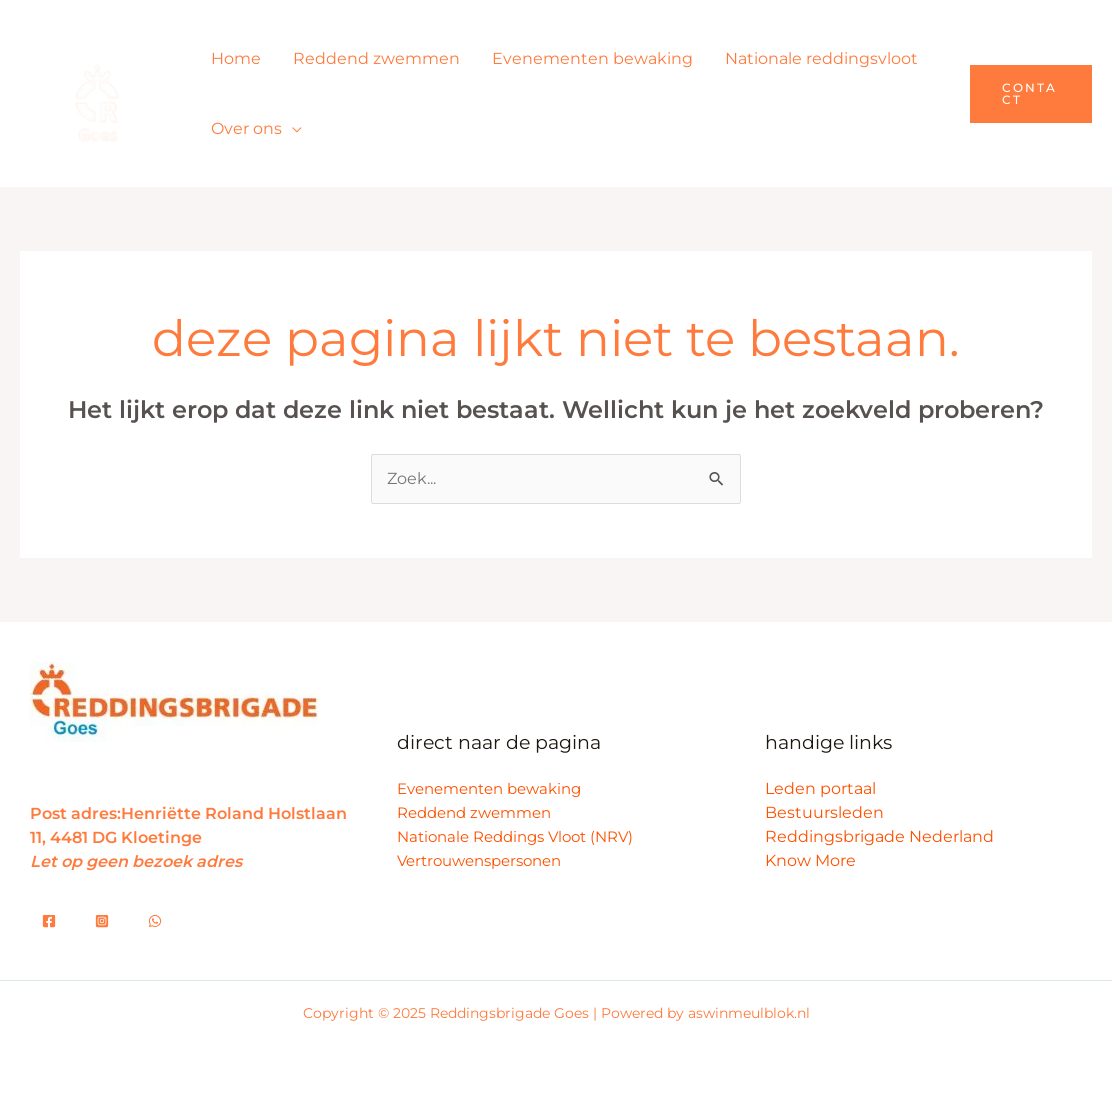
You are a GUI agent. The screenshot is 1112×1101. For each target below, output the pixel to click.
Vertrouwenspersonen (479, 860)
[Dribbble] (155, 921)
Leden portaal (820, 788)
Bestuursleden (824, 812)
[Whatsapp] (102, 921)
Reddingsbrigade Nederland (879, 836)
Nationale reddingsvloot (821, 58)
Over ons (246, 128)
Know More (810, 860)
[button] (1031, 94)
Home (236, 58)
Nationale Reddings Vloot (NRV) (515, 836)
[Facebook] (49, 921)
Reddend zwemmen (376, 58)
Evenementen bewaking (592, 58)
